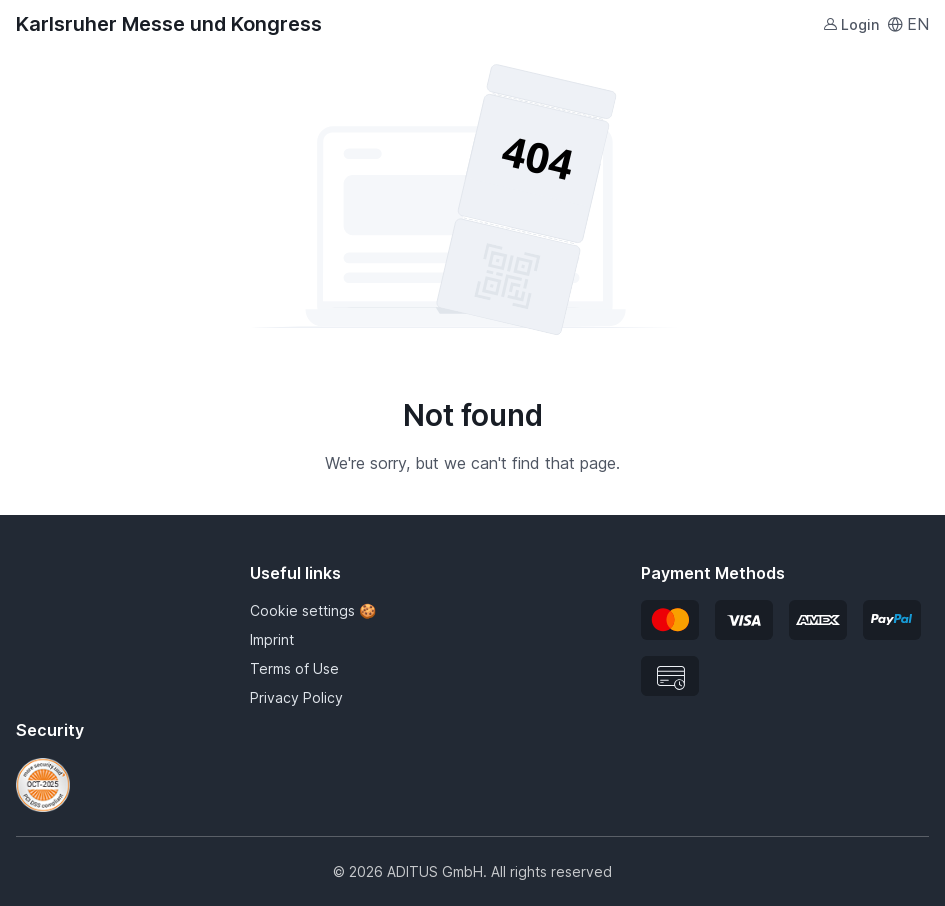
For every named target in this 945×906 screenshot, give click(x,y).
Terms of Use (294, 668)
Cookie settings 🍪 (313, 610)
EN (908, 24)
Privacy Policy (296, 697)
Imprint (272, 639)
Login (851, 24)
